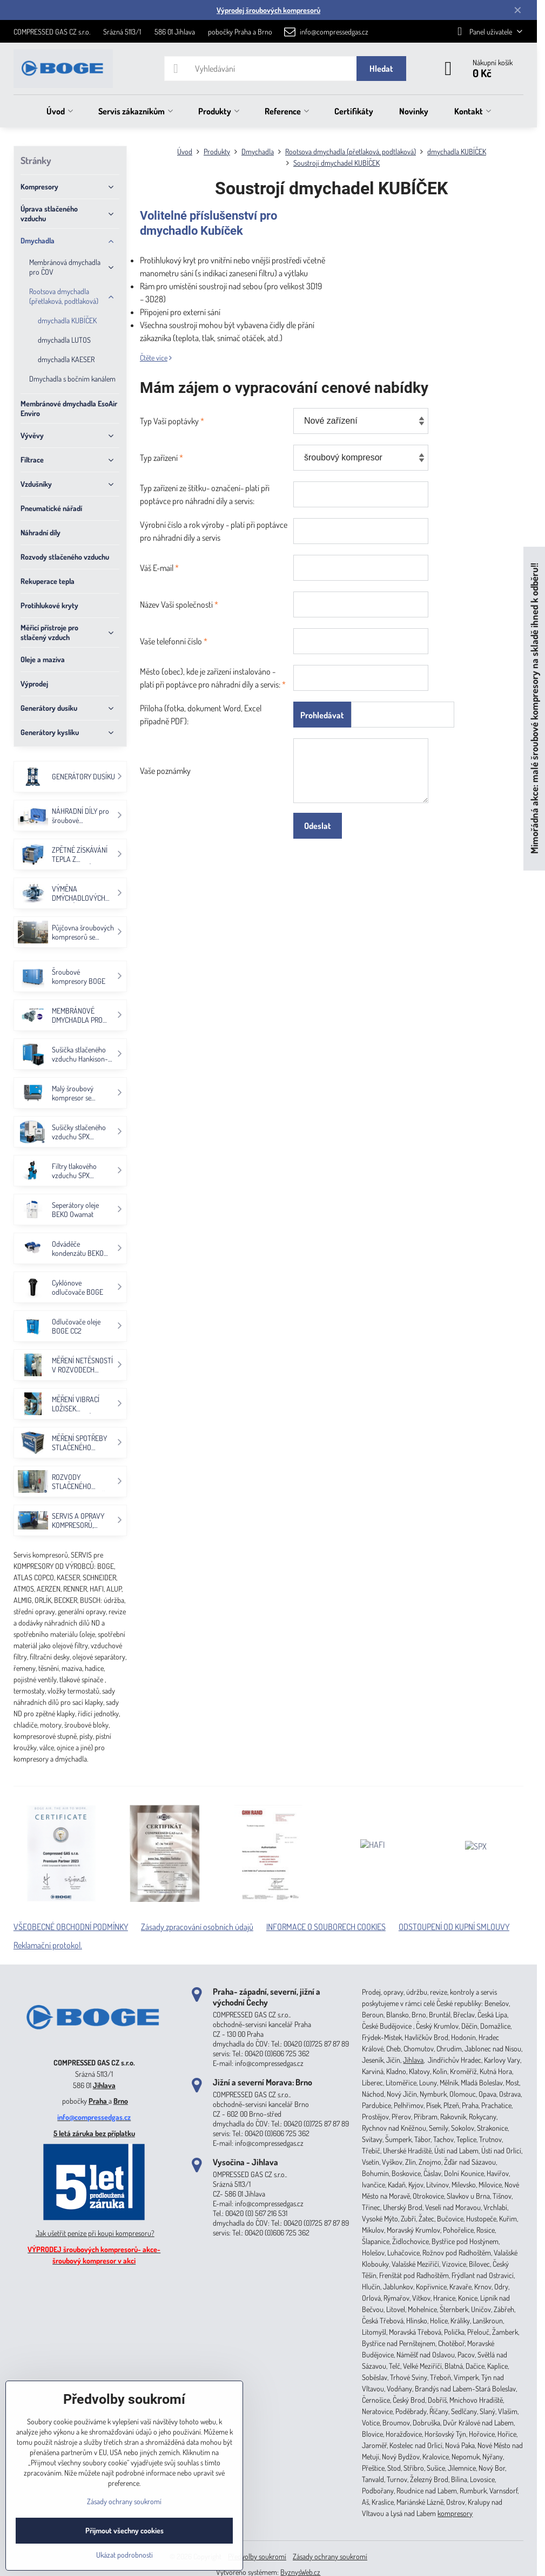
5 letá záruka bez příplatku (94, 2133)
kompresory (455, 2513)
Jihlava (104, 2085)
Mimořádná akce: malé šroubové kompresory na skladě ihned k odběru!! (534, 708)
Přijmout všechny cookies (124, 2530)
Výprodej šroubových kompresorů (268, 10)
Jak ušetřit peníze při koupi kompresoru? (95, 2233)
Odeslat (317, 825)
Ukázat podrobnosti (124, 2554)
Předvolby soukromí (257, 2556)
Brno (120, 2100)
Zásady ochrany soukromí (330, 2556)
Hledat (381, 68)
